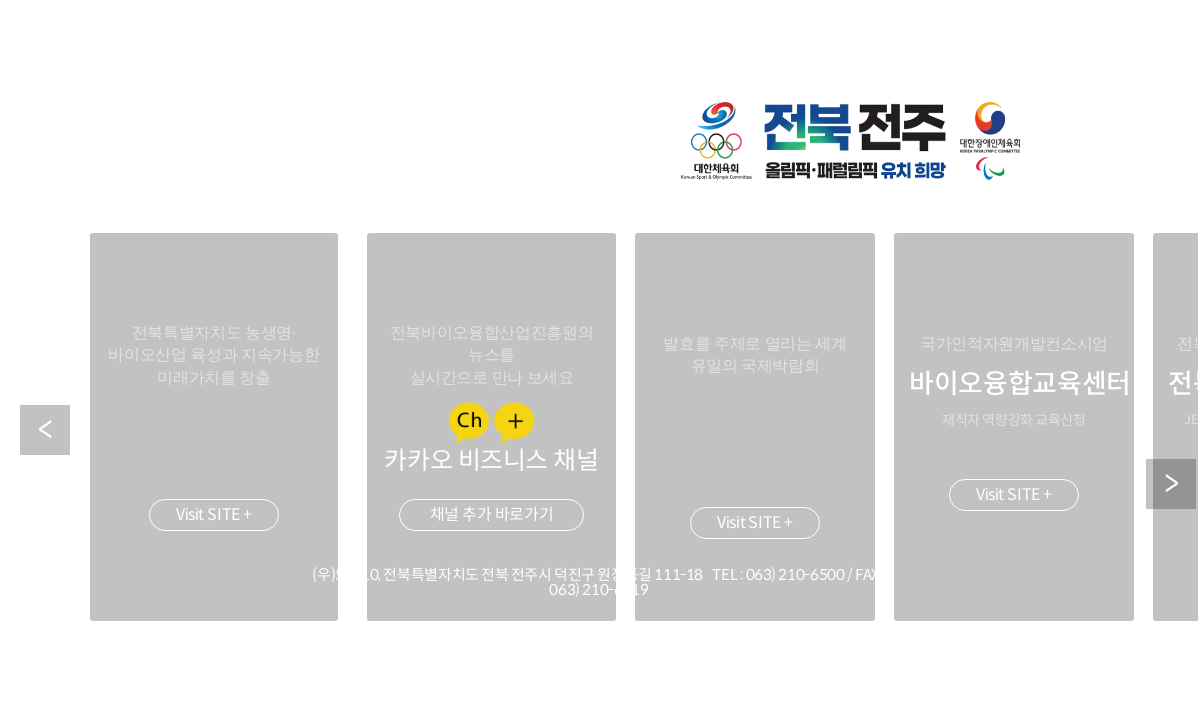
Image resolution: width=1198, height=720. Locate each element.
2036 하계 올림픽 (851, 140)
